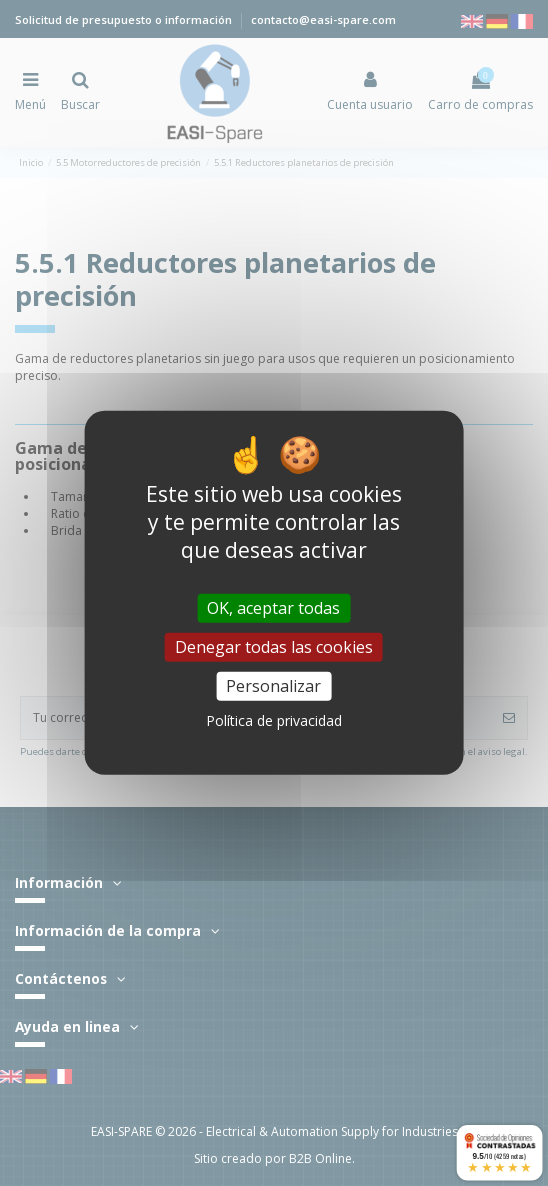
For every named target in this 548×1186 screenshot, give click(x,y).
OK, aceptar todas (273, 608)
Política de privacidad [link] (274, 720)
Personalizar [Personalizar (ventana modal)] (273, 686)
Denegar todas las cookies (274, 647)
